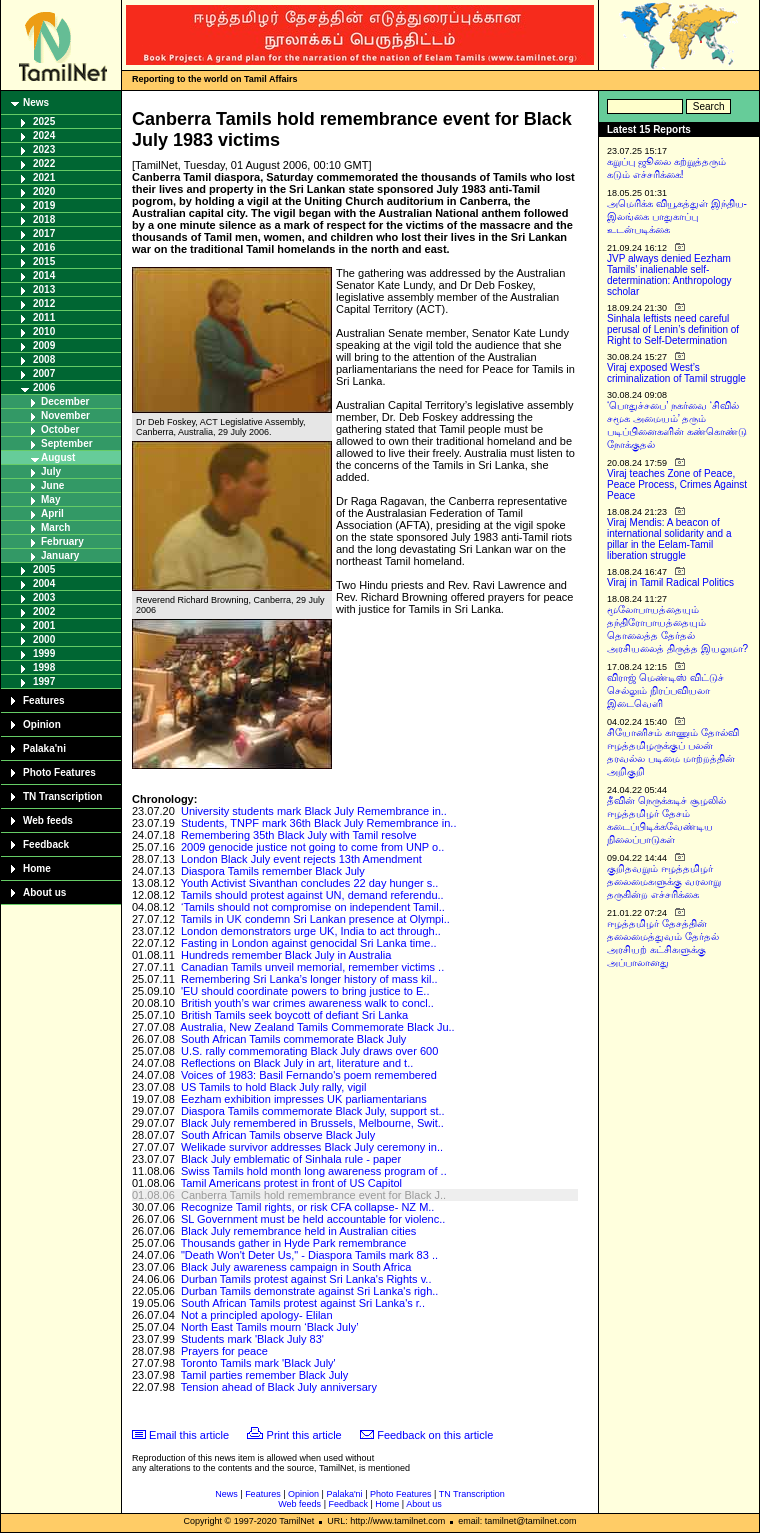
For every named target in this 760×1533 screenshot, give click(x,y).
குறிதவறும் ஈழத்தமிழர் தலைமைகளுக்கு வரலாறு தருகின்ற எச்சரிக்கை (664, 881)
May (50, 499)
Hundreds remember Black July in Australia (286, 955)
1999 (44, 653)
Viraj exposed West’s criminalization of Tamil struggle (676, 373)
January (60, 555)
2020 (44, 191)
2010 (44, 331)
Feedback (46, 844)
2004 (44, 583)
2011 (44, 317)
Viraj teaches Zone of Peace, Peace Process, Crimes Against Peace (677, 484)
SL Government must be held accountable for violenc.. (313, 1219)
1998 (44, 667)
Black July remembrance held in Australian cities (298, 1231)
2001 (44, 625)
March (55, 527)
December (65, 401)
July (51, 471)
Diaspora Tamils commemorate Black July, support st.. (313, 1111)
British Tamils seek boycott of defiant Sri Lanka (294, 1015)
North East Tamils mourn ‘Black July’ (270, 1327)
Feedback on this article (435, 1435)
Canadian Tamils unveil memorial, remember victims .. (312, 967)
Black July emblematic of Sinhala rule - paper (291, 1159)
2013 (44, 289)
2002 (44, 611)
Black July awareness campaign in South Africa (296, 1267)
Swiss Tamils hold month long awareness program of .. (314, 1171)
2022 (44, 163)
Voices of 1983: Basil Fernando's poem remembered (309, 1075)
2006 (44, 387)
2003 (44, 597)
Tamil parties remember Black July (265, 1375)
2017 (44, 233)
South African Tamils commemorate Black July (293, 1039)
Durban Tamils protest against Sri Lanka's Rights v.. (306, 1279)
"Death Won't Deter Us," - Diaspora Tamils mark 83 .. (309, 1255)
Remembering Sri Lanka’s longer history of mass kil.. (309, 979)
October (60, 429)
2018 (44, 219)
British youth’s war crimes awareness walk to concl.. (307, 1003)
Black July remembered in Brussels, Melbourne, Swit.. (312, 1123)
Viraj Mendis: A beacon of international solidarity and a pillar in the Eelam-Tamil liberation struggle (669, 539)
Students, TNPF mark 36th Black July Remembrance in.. (319, 823)
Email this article (189, 1435)
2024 (44, 135)
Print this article (304, 1435)
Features (44, 700)
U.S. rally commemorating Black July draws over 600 (309, 1051)
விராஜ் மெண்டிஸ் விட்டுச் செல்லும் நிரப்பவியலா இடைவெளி (665, 690)
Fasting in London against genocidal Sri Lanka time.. (309, 943)
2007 (44, 373)
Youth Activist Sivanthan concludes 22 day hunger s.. (310, 883)
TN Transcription (62, 796)
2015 (44, 261)
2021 (44, 177)
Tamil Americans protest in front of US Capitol (291, 1183)
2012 (44, 303)
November (65, 415)
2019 (44, 205)
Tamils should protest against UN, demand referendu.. (312, 895)
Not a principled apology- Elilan (257, 1315)
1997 (44, 681)
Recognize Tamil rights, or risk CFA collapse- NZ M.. (307, 1207)
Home (37, 868)
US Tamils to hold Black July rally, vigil (273, 1087)
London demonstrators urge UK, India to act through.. (311, 931)
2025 (44, 121)
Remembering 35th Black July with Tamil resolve (299, 835)
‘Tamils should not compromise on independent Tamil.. (313, 907)
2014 (44, 275)
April (52, 513)
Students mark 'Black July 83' (252, 1339)
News (36, 102)
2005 (44, 569)
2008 (44, 359)
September (67, 443)
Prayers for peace (224, 1351)
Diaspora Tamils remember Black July (273, 871)
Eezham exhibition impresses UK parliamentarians (304, 1099)
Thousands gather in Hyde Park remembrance (294, 1243)
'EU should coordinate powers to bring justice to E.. (305, 991)
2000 (44, 639)
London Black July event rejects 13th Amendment (301, 859)
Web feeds (48, 820)
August (58, 457)
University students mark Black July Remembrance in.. (314, 811)
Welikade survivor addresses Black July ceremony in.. (312, 1147)
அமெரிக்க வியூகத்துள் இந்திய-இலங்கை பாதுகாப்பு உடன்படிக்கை (677, 216)
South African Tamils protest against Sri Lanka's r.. (303, 1303)
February (62, 541)
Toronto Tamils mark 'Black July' (258, 1363)
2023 (44, 149)
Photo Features (59, 772)
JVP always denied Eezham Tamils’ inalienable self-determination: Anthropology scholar (669, 275)
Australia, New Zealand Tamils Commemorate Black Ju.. (317, 1027)
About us (44, 892)
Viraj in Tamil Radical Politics (670, 582)
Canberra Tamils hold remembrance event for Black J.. (313, 1195)
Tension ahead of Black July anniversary (279, 1387)
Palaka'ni (44, 748)
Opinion (42, 724)
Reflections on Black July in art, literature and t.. (297, 1063)
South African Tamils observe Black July (278, 1135)
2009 (44, 345)
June (52, 485)
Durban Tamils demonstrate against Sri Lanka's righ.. (309, 1291)
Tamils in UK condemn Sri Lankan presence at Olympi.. (315, 919)
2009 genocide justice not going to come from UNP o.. (312, 847)
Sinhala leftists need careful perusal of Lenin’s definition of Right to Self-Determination (673, 329)
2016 (44, 247)
